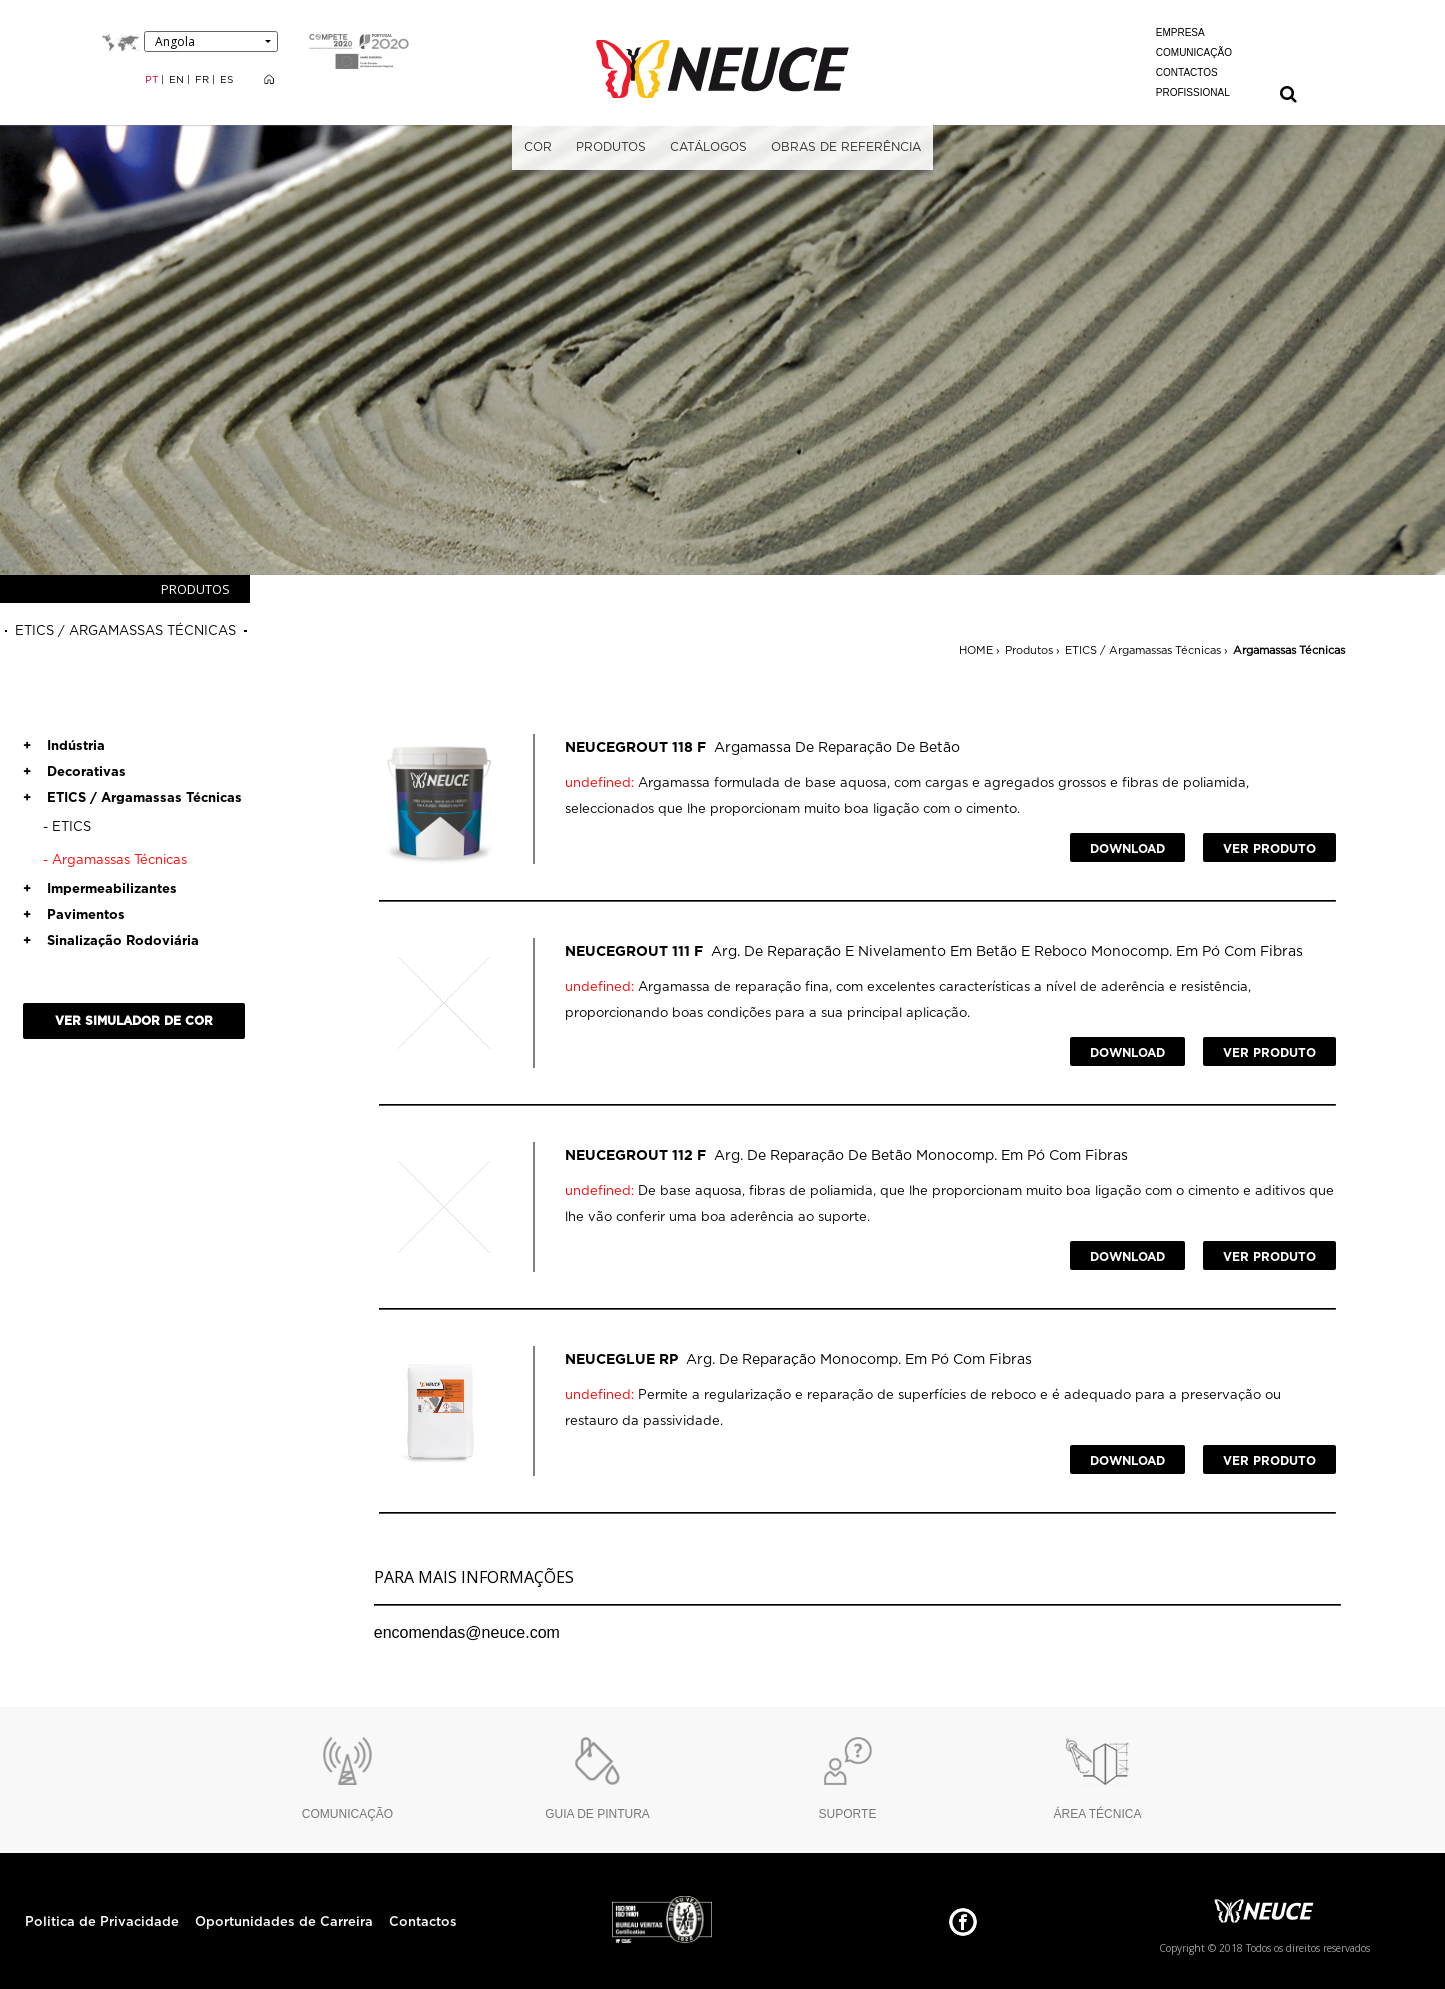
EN (178, 80)
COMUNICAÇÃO (1194, 52)
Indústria (64, 746)
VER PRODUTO (1269, 849)
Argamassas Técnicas (1289, 650)
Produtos (1029, 650)
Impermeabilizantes (100, 889)
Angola (175, 41)
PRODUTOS (611, 147)
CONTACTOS (1187, 72)
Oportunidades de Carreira (284, 1922)
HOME (976, 650)
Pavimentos (74, 915)
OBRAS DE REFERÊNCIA (846, 147)
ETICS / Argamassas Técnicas (1143, 650)
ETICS (67, 827)
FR (203, 80)
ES (226, 80)
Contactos (423, 1922)
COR (538, 147)
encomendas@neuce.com (467, 1632)
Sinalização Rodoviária (111, 941)
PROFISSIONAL (1193, 92)
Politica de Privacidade (102, 1922)
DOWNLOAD (1127, 849)
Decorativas (74, 772)
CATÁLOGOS (708, 147)
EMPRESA (1180, 32)
